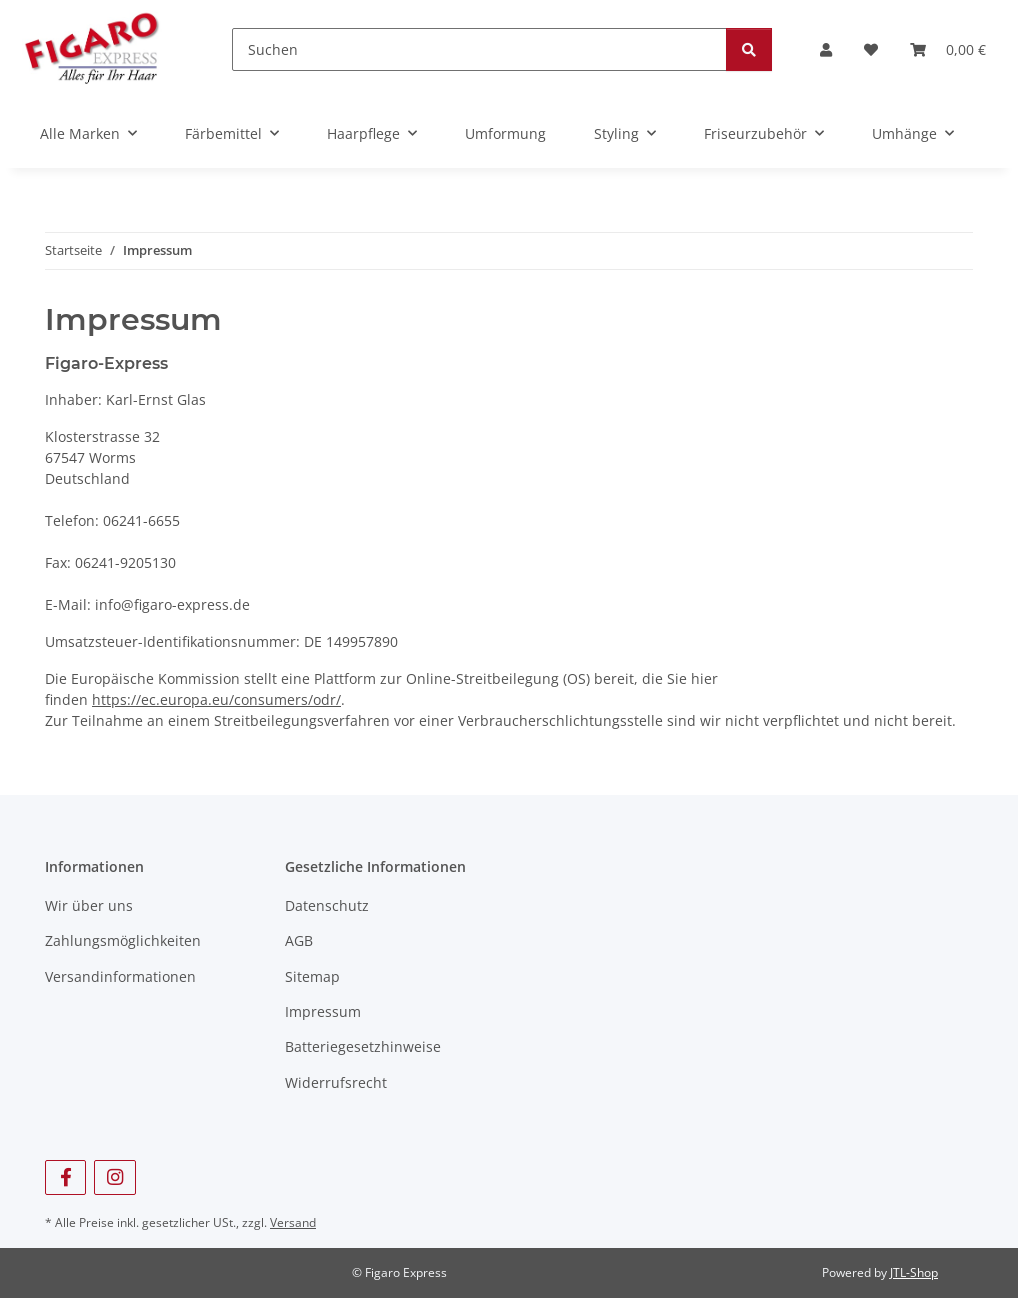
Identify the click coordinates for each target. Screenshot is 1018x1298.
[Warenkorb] (948, 49)
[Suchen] (479, 49)
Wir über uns (89, 905)
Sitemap (312, 976)
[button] (826, 49)
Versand (293, 1222)
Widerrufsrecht (336, 1082)
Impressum (323, 1011)
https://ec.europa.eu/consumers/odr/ (216, 699)
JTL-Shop (914, 1272)
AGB (299, 940)
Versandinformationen (120, 976)
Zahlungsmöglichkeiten (123, 940)
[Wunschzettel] (871, 49)
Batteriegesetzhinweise (363, 1046)
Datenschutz (327, 905)
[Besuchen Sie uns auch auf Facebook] (65, 1177)
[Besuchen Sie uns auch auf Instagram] (114, 1177)
